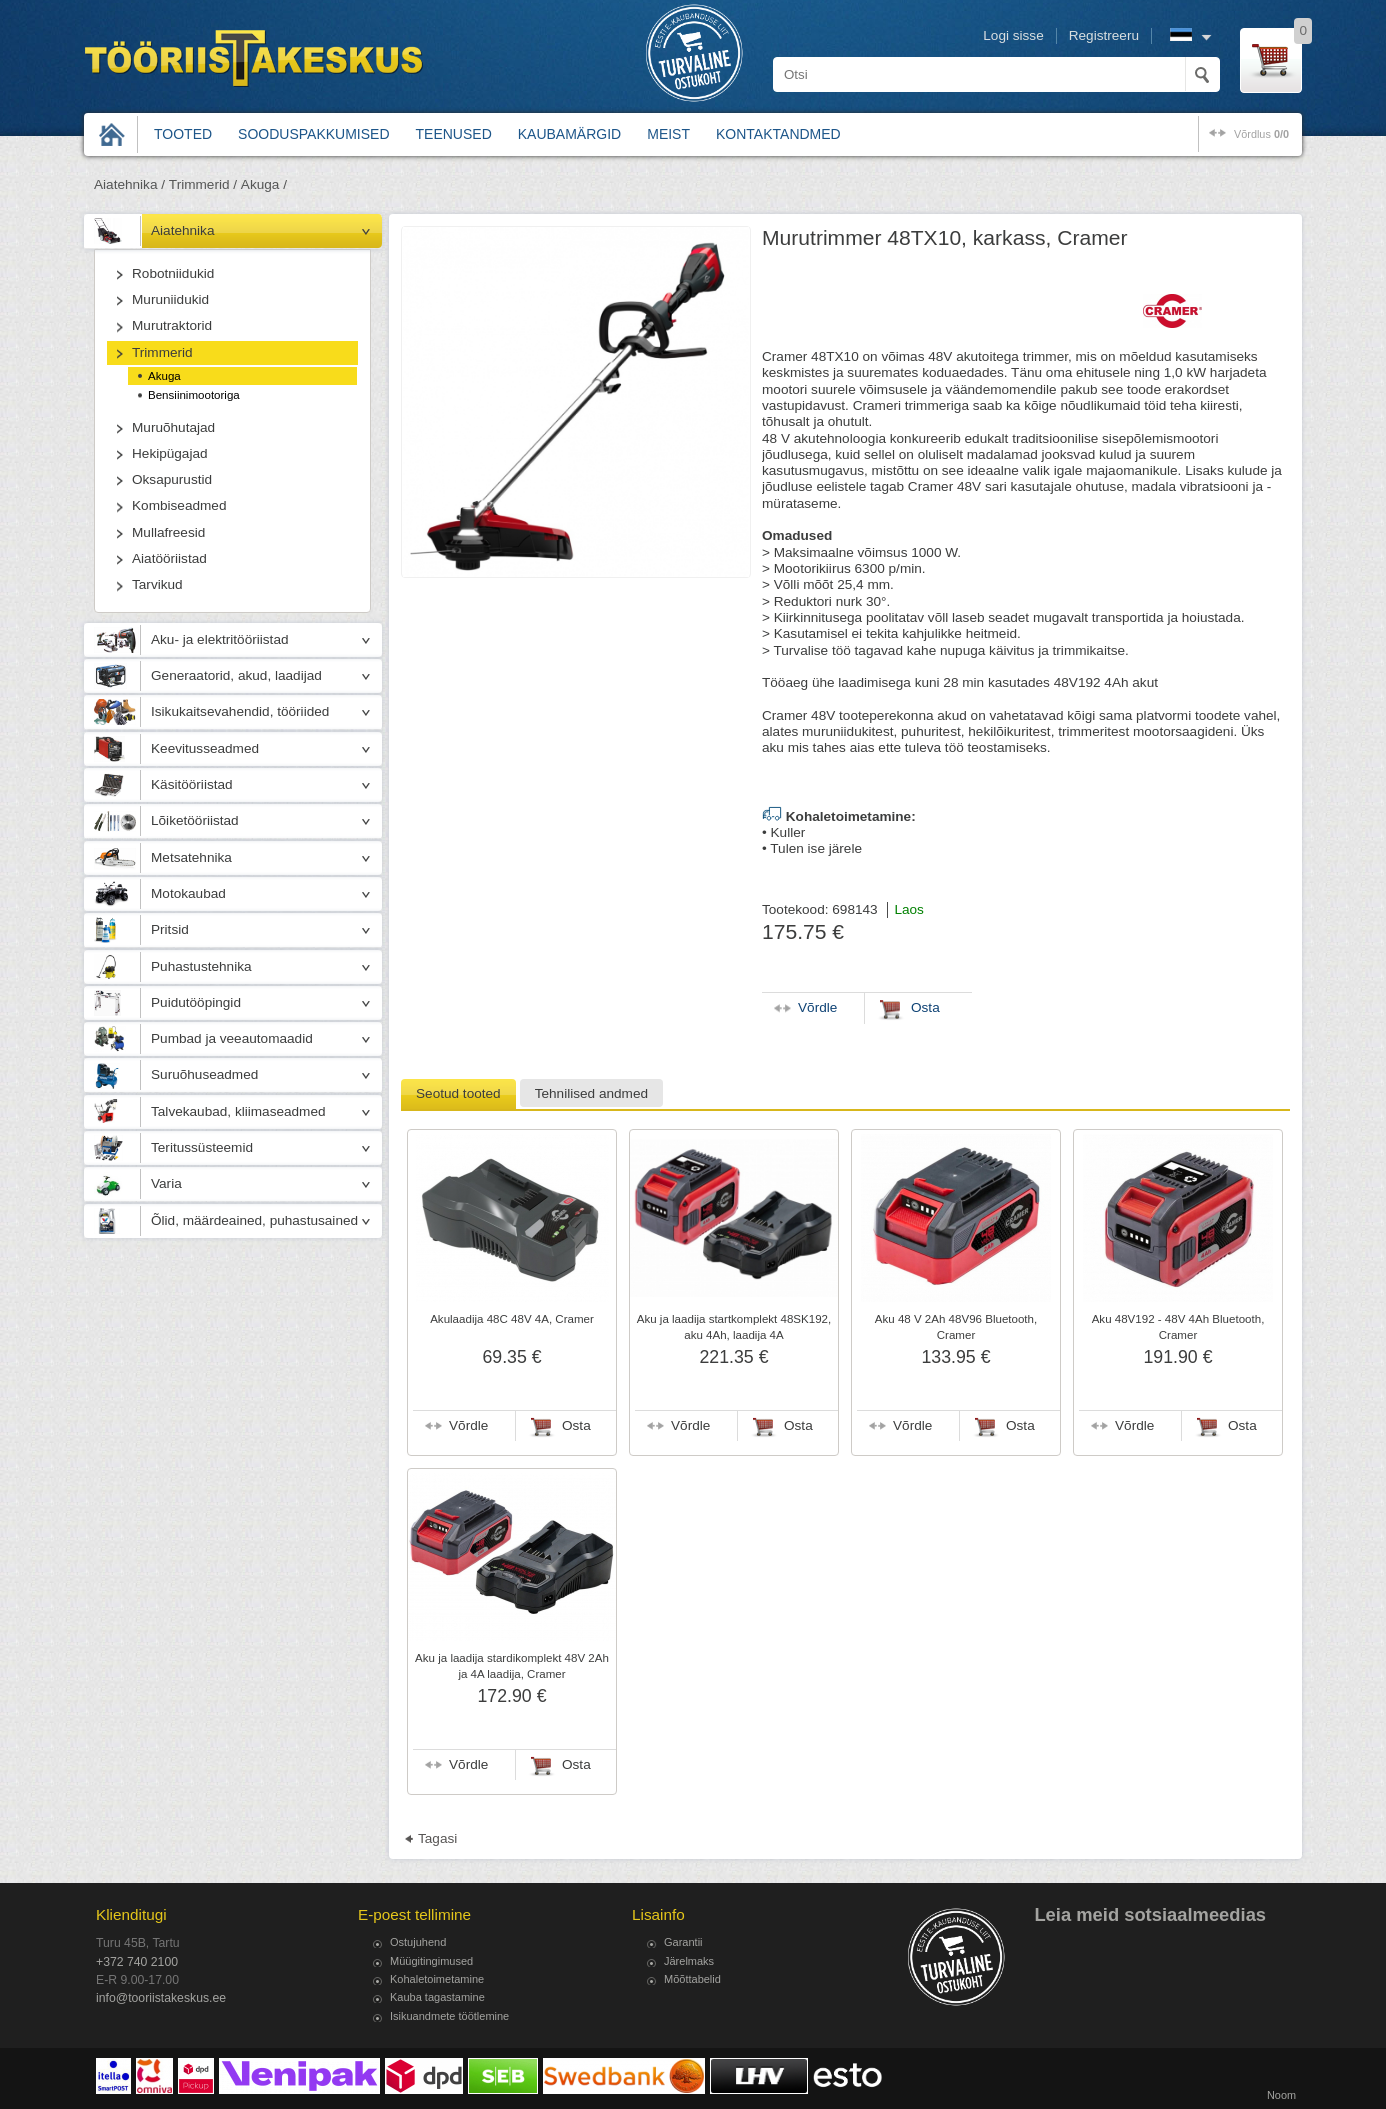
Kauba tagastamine (437, 1997)
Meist (668, 134)
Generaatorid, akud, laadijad (236, 675)
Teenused (454, 134)
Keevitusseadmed (205, 748)
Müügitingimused (431, 1961)
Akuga (164, 376)
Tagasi (437, 1838)
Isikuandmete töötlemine (449, 2016)
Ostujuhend (418, 1942)
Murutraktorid (172, 325)
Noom (1281, 2095)
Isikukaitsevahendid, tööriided (240, 711)
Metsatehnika (191, 857)
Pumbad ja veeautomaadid (232, 1038)
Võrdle (468, 1425)
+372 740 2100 (137, 1962)
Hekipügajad (170, 453)
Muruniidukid (170, 299)
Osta (576, 1425)
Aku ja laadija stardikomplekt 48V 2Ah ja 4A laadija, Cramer (512, 1666)
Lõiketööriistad (195, 820)
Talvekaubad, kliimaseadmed (238, 1111)
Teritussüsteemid (202, 1147)
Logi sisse (1013, 35)
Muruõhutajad (173, 427)
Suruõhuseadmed (204, 1074)
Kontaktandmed (778, 134)
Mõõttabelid (692, 1979)
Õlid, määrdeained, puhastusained (254, 1220)
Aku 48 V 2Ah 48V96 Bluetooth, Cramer (956, 1327)
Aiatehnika (182, 230)
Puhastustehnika (201, 966)
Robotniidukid (173, 273)
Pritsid (170, 929)
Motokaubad (188, 893)
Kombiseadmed (179, 505)
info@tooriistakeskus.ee (161, 1998)
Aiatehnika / (129, 184)
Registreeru (1104, 35)
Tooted (183, 134)
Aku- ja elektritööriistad (220, 639)
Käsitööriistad (192, 784)
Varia (166, 1183)
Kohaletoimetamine (437, 1979)
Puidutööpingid (196, 1002)
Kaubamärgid (569, 134)
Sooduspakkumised (313, 134)
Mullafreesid (168, 532)
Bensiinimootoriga (194, 395)
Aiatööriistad (169, 558)
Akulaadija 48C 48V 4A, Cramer (512, 1319)
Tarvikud (157, 584)
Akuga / (264, 184)
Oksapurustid (172, 479)
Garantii (683, 1942)
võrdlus (1261, 134)
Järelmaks (689, 1961)
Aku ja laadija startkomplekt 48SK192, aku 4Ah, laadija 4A (734, 1327)
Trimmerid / (203, 184)
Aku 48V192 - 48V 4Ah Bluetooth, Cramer (1178, 1327)
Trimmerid (162, 352)
